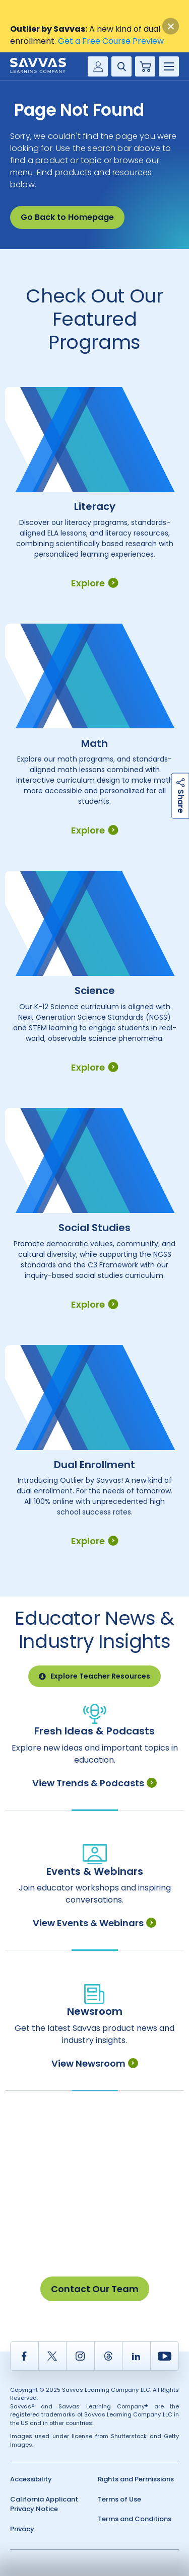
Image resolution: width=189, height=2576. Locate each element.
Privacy (22, 2529)
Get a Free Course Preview (111, 41)
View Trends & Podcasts (94, 1783)
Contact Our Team (95, 2289)
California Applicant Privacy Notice (44, 2504)
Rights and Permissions (136, 2479)
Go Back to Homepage (67, 217)
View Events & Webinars (94, 1923)
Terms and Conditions (134, 2519)
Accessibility (31, 2479)
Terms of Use (119, 2499)
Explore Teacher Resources (94, 1676)
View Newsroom (94, 2063)
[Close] (170, 26)
